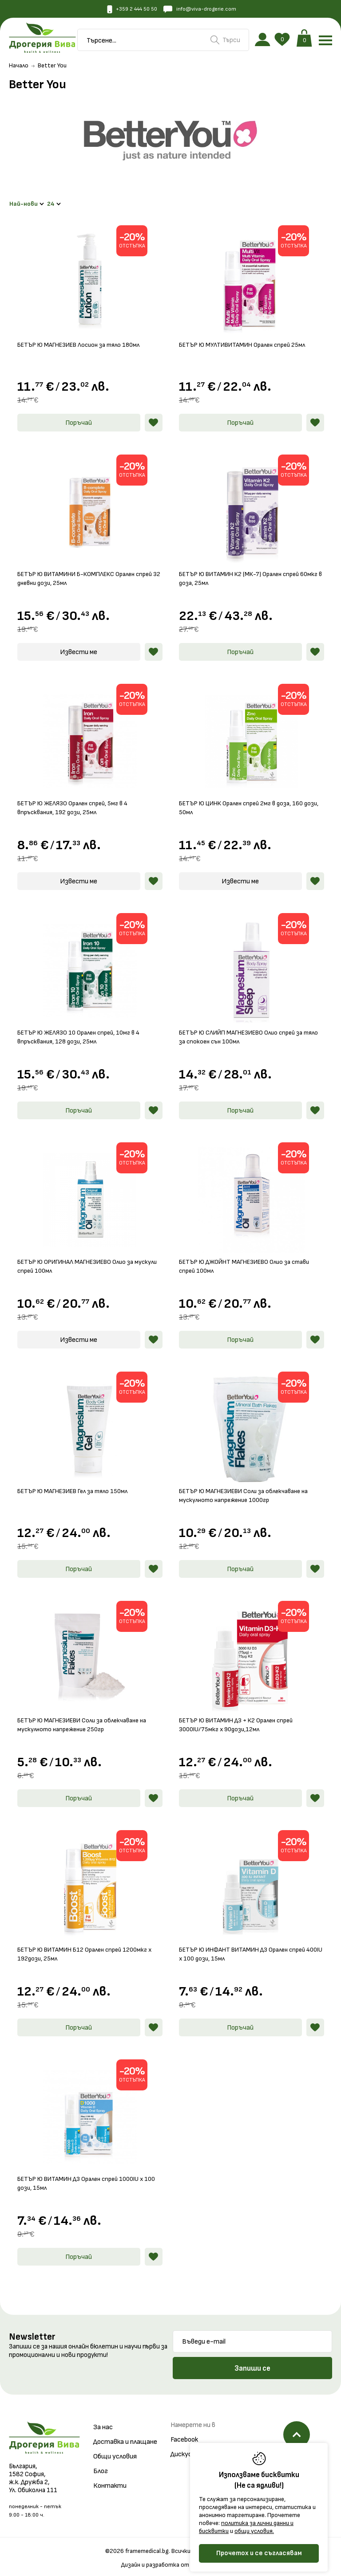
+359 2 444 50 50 (128, 9)
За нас (103, 2420)
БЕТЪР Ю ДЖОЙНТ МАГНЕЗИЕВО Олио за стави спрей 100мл (250, 1259)
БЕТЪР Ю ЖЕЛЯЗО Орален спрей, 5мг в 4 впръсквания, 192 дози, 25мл (76, 800)
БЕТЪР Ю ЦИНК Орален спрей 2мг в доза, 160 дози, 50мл (245, 800)
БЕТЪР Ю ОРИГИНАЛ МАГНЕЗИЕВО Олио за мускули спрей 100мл (80, 1259)
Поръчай (78, 416)
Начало (18, 68)
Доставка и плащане (125, 2435)
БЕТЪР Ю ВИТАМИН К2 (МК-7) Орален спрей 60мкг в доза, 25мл (243, 571)
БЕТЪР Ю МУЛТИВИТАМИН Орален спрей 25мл (246, 337)
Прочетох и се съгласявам (259, 2553)
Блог (100, 2464)
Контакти (110, 2478)
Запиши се (252, 2361)
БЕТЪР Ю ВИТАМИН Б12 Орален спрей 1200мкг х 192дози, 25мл (88, 1947)
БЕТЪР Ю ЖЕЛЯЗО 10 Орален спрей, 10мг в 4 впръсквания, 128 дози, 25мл (82, 1030)
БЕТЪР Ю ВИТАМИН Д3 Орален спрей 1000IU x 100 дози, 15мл (84, 2176)
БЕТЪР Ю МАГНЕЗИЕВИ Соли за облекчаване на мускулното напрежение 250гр (87, 1717)
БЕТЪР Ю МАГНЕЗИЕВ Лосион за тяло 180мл (83, 337)
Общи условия (115, 2449)
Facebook (184, 2432)
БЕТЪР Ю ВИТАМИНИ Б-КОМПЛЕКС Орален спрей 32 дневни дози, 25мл (90, 571)
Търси (225, 41)
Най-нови (28, 201)
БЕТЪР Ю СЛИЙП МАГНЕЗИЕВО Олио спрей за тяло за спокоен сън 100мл (246, 1030)
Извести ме (78, 645)
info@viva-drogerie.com (203, 9)
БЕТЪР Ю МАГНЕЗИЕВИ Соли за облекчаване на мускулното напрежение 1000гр (249, 1488)
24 (58, 201)
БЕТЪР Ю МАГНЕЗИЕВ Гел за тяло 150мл (77, 1484)
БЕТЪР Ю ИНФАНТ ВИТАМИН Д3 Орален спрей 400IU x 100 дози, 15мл (247, 1947)
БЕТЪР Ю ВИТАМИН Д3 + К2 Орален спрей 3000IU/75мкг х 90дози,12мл (240, 1717)
